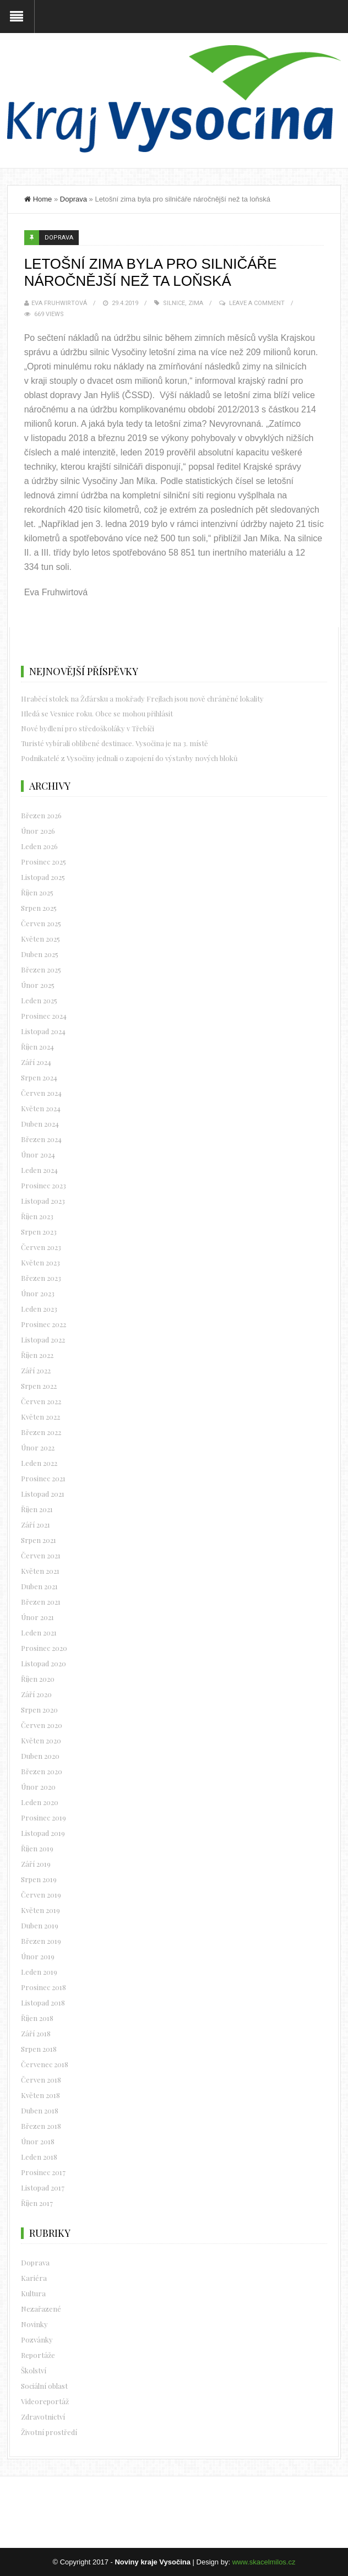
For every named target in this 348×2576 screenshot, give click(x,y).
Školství (33, 2370)
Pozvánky (37, 2339)
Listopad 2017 (42, 2187)
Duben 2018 (39, 2110)
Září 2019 (36, 1863)
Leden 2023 (39, 1308)
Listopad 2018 (43, 2002)
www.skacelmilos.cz (264, 2562)
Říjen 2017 (37, 2203)
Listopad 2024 (43, 1031)
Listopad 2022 (43, 1339)
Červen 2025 (41, 923)
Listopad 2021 (42, 1493)
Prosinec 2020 (44, 1648)
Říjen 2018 (37, 2018)
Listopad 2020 (43, 1663)
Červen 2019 (41, 1894)
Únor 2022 (38, 1447)
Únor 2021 (37, 1617)
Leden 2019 (39, 1971)
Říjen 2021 (37, 1509)
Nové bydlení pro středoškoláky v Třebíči (87, 728)
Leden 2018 (39, 2156)
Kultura (33, 2293)
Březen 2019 (41, 1940)
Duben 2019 (39, 1925)
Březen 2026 (41, 815)
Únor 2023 (38, 1293)
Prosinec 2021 (43, 1478)
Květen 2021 (40, 1570)
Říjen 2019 (37, 1848)
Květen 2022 (40, 1416)
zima (195, 303)
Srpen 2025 (39, 907)
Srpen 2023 (39, 1231)
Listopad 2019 (43, 1833)
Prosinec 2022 (43, 1324)
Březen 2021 (41, 1601)
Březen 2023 (41, 1277)
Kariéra (34, 2277)
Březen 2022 (41, 1432)
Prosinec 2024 (44, 1015)
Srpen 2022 (39, 1385)
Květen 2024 (41, 1108)
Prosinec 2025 (43, 861)
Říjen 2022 (37, 1355)
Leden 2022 (39, 1463)
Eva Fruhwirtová (59, 303)
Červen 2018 (41, 2079)
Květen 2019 (40, 1910)
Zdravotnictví (43, 2416)
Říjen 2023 (37, 1216)
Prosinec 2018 (43, 1987)
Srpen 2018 (39, 2048)
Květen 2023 (40, 1262)
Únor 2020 (38, 1786)
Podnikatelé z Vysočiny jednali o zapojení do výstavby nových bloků (129, 758)
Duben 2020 (40, 1755)
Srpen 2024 (39, 1077)
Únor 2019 (38, 1956)
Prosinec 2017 (43, 2172)
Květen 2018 (40, 2095)
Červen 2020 (41, 1725)
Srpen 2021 (38, 1540)
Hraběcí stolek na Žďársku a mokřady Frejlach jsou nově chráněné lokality (142, 698)
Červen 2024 (41, 1092)
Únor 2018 (38, 2141)
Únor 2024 (38, 1154)
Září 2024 (36, 1062)
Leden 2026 (39, 846)
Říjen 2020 (38, 1678)
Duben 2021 (39, 1586)
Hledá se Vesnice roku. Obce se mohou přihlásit (97, 713)
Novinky (34, 2324)
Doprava (73, 199)
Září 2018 (36, 2033)
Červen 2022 (41, 1401)
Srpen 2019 (39, 1879)
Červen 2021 (41, 1555)
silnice (174, 303)
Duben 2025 (39, 954)
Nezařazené (41, 2308)
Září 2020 (36, 1694)
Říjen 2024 (37, 1046)
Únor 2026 (38, 830)
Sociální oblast (44, 2385)
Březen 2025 (41, 969)
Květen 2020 (41, 1740)
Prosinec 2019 (43, 1817)
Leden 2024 (39, 1170)
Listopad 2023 (43, 1200)
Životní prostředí (49, 2432)
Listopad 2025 (43, 877)
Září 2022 (36, 1370)
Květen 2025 (40, 938)
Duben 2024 (40, 1123)
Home (38, 199)
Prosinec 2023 (43, 1185)
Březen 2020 (41, 1771)
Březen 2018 (41, 2126)
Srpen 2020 (39, 1709)
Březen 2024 (41, 1139)
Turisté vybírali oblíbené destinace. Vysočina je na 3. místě (114, 743)
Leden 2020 (39, 1802)
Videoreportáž (45, 2401)
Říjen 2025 (37, 892)
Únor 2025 (38, 985)
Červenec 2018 (44, 2064)
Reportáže (38, 2355)
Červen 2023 (41, 1247)
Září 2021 (35, 1524)
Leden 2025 (39, 1000)
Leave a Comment (257, 303)
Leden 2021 (39, 1632)
